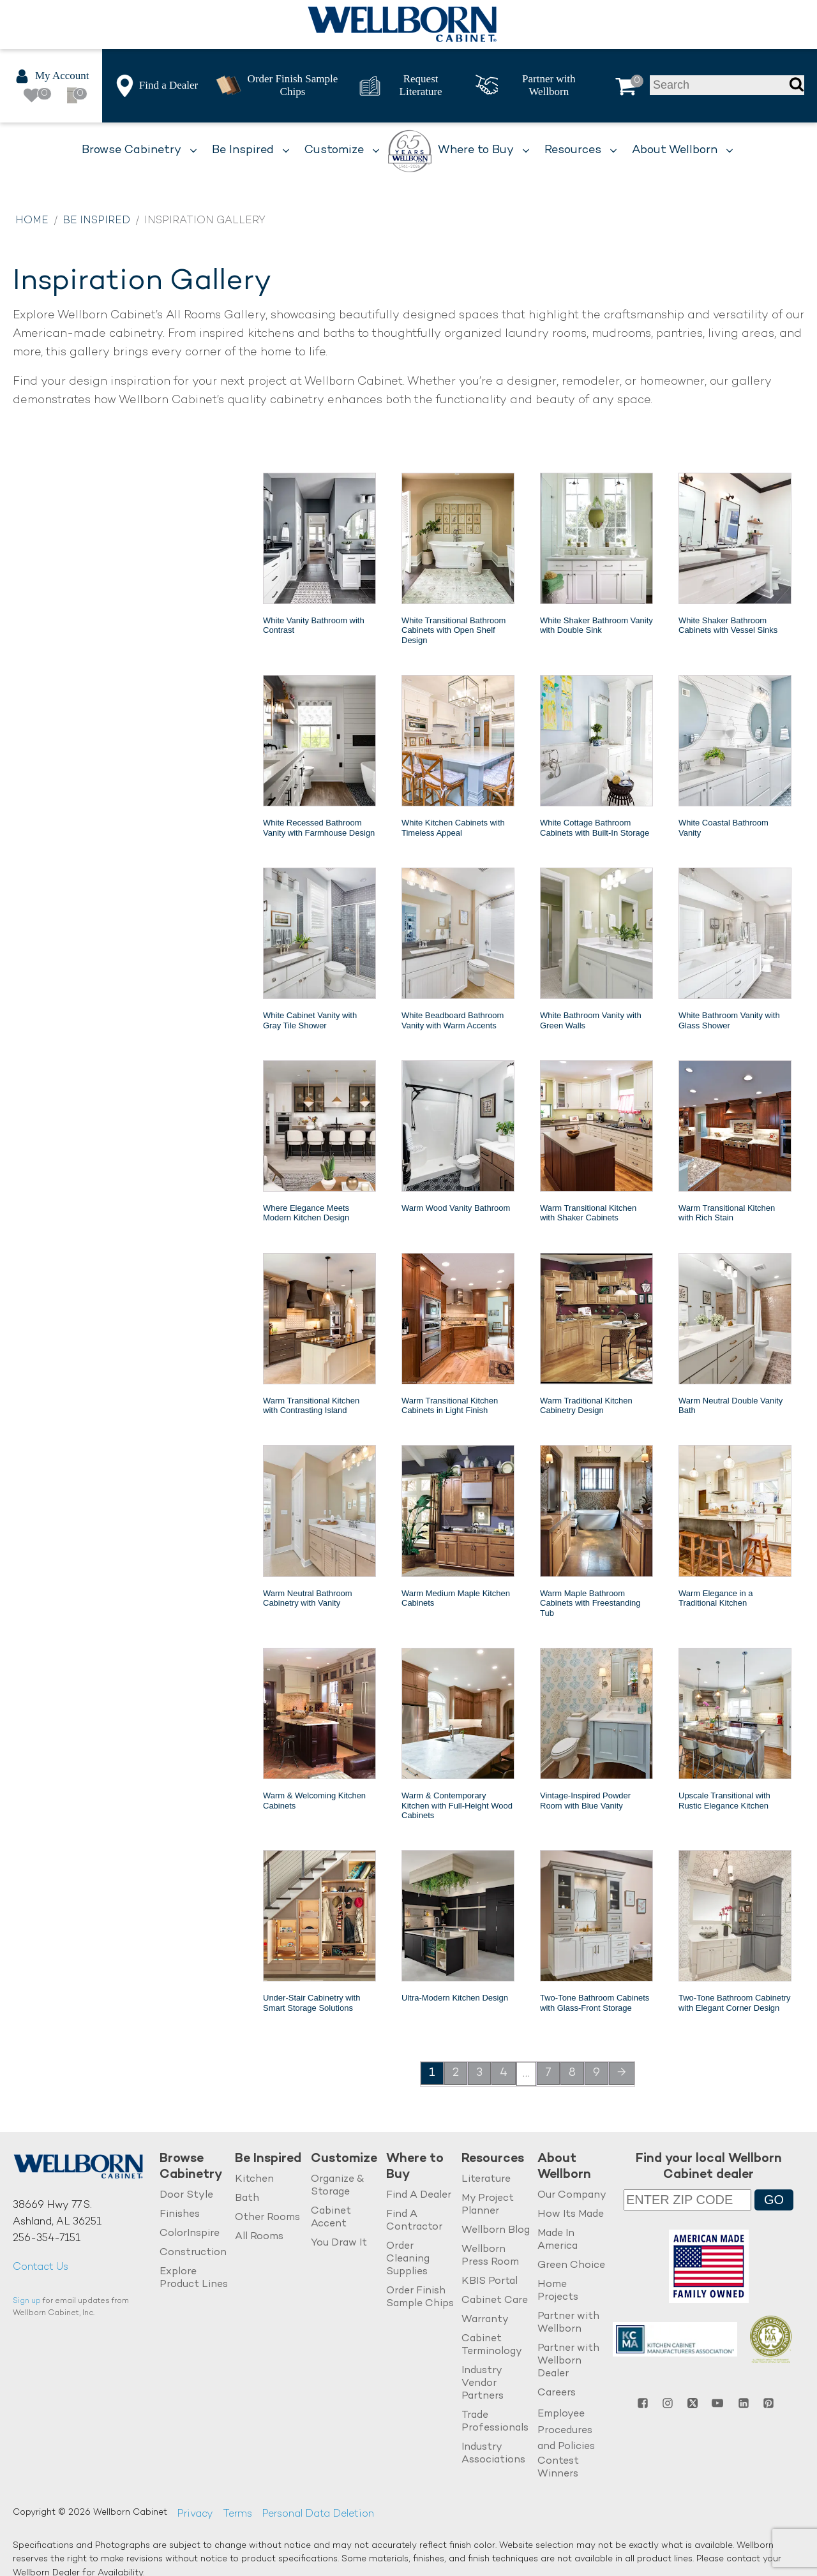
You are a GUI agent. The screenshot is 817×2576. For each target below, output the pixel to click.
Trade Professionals (494, 2422)
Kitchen (254, 2179)
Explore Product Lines (194, 2278)
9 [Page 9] (596, 2073)
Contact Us (40, 2267)
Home (32, 221)
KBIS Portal (489, 2281)
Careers (556, 2393)
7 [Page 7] (548, 2073)
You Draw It (339, 2243)
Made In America (557, 2240)
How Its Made (570, 2214)
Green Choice (571, 2265)
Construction (193, 2252)
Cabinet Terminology (491, 2345)
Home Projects (557, 2291)
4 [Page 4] (503, 2073)
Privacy (195, 2514)
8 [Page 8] (572, 2073)
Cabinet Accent (331, 2218)
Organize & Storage (337, 2186)
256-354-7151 (46, 2238)
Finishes (180, 2214)
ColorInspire (190, 2233)
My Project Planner (487, 2205)
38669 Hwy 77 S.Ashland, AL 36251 (57, 2214)
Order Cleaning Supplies (408, 2259)
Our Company (571, 2195)
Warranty (485, 2319)
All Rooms (259, 2237)
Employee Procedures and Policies (566, 2430)
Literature (486, 2179)
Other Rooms (267, 2217)
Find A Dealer (418, 2195)
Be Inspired (96, 221)
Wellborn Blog (495, 2230)
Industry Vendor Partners (482, 2383)
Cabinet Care (494, 2300)
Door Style (186, 2195)
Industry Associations (493, 2454)
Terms (237, 2514)
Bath (247, 2198)
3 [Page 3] (479, 2073)
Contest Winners (558, 2468)
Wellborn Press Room (490, 2256)
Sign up (27, 2301)
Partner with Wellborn (568, 2323)
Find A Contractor (414, 2221)
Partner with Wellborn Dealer (568, 2361)
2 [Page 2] (456, 2073)
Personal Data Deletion (318, 2514)
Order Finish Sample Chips (420, 2297)
